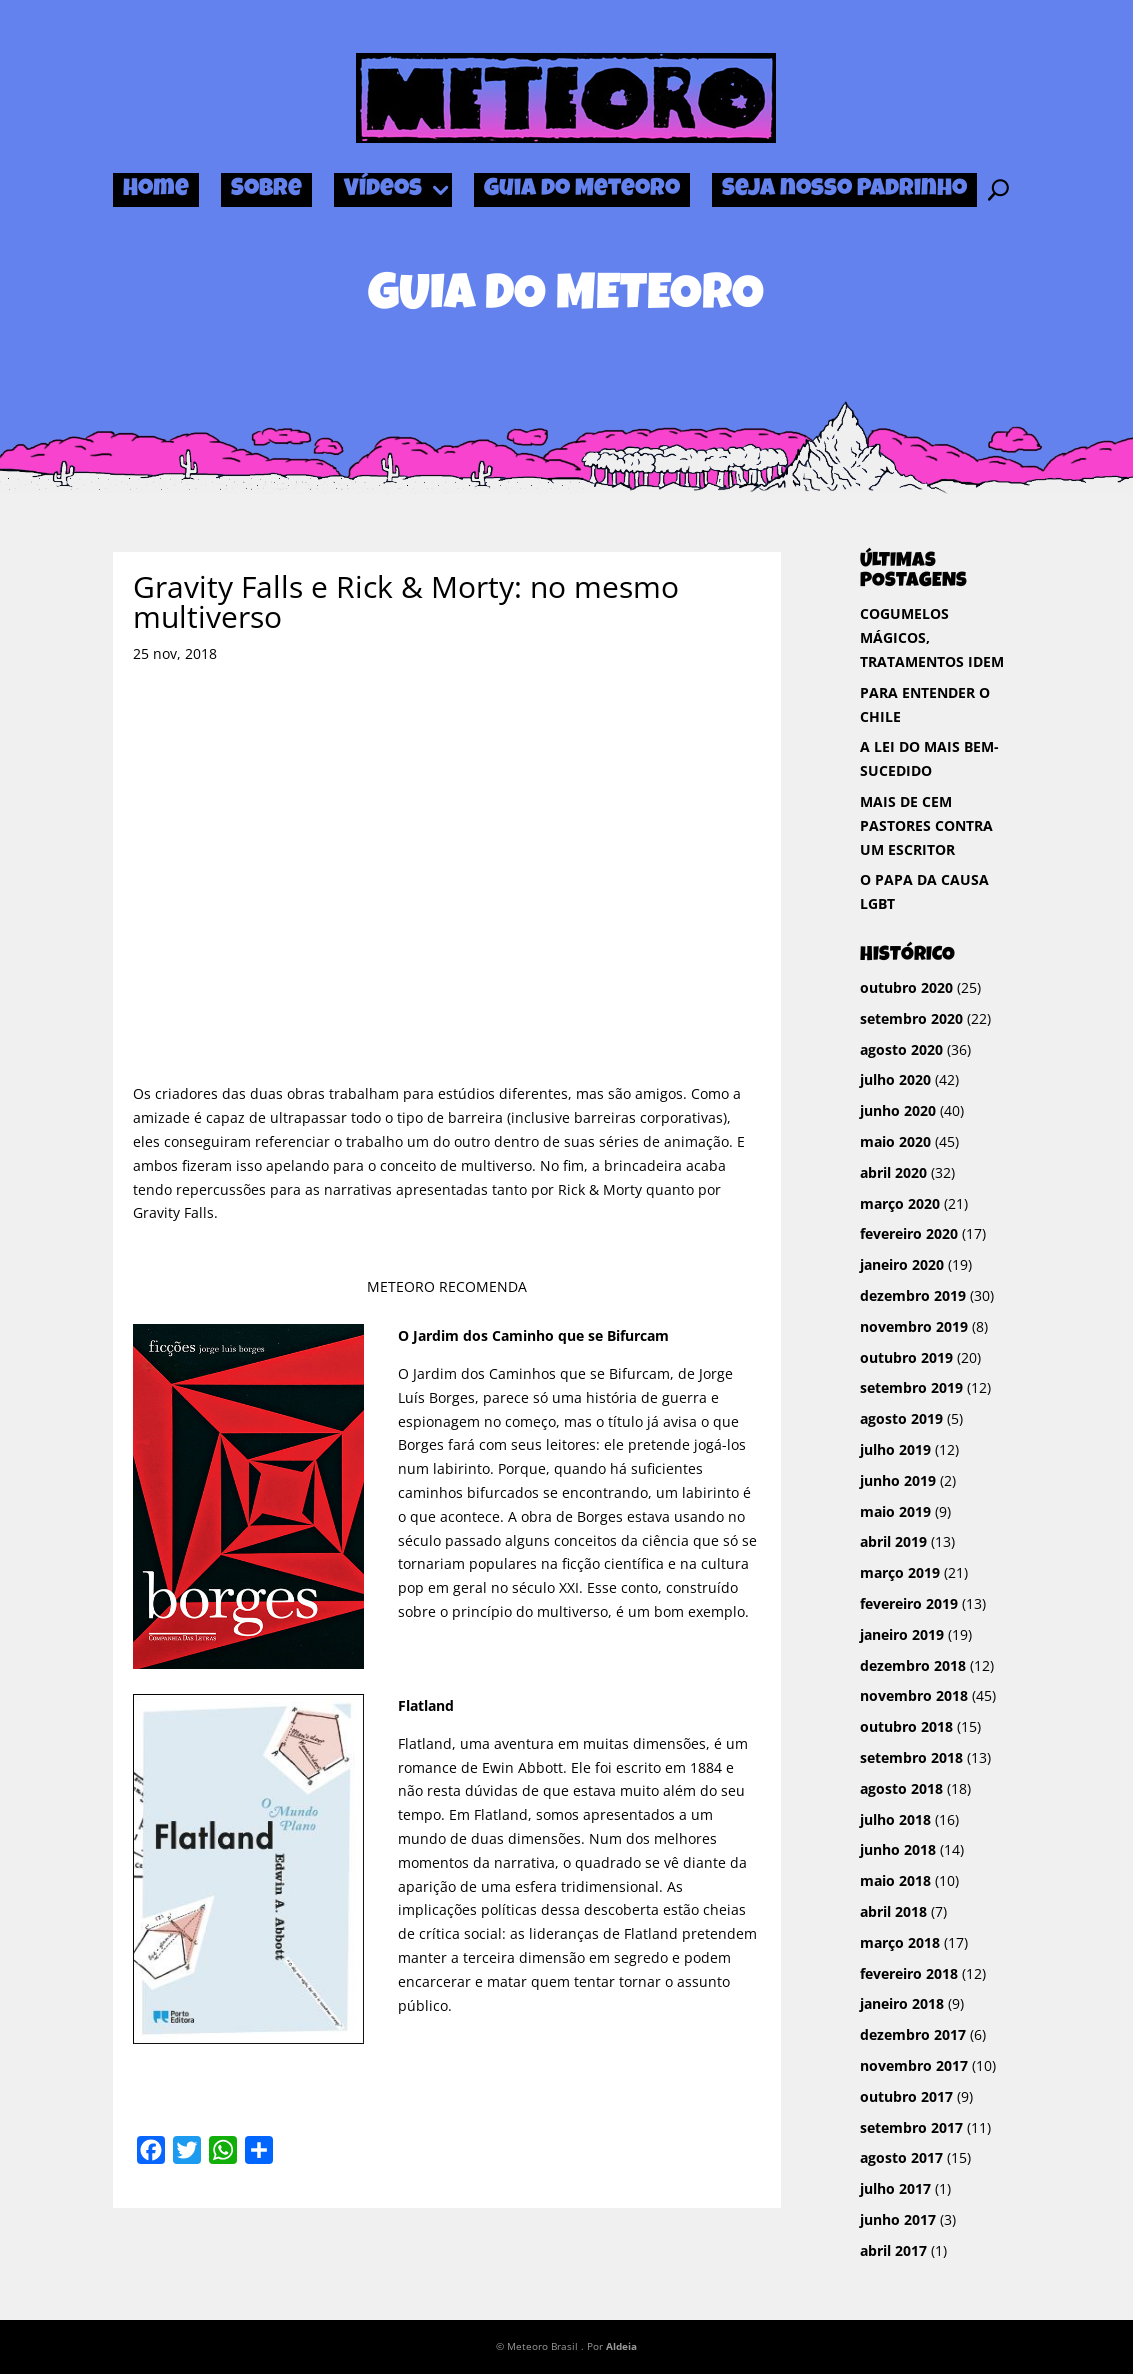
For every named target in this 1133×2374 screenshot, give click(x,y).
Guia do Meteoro (582, 190)
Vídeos (383, 190)
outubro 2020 (906, 987)
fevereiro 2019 (909, 1603)
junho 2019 (898, 1480)
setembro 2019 (911, 1387)
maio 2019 (895, 1511)
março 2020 (900, 1203)
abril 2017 (893, 2250)
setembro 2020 (911, 1018)
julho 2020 (895, 1079)
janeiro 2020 (902, 1264)
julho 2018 (895, 1819)
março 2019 (900, 1572)
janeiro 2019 (902, 1634)
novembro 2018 (914, 1695)
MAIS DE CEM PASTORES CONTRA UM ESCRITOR (926, 825)
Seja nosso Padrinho (844, 190)
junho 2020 (898, 1110)
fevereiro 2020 (909, 1233)
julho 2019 (895, 1449)
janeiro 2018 (902, 2003)
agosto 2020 (901, 1049)
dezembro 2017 (913, 2034)
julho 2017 (895, 2188)
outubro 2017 (906, 2096)
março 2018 (900, 1942)
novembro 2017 (914, 2065)
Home (156, 190)
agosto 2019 (901, 1418)
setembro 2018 (911, 1757)
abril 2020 (893, 1172)
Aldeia (621, 2346)
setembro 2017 (911, 2127)
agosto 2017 (901, 2157)
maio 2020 (895, 1141)
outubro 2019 (906, 1357)
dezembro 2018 (913, 1665)
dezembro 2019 (913, 1295)
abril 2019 (893, 1541)
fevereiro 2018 (909, 1973)
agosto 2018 (901, 1788)
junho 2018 (898, 1849)
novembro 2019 (914, 1326)
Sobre (266, 190)
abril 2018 (893, 1911)
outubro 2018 (906, 1726)
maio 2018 (895, 1880)
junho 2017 (898, 2219)
